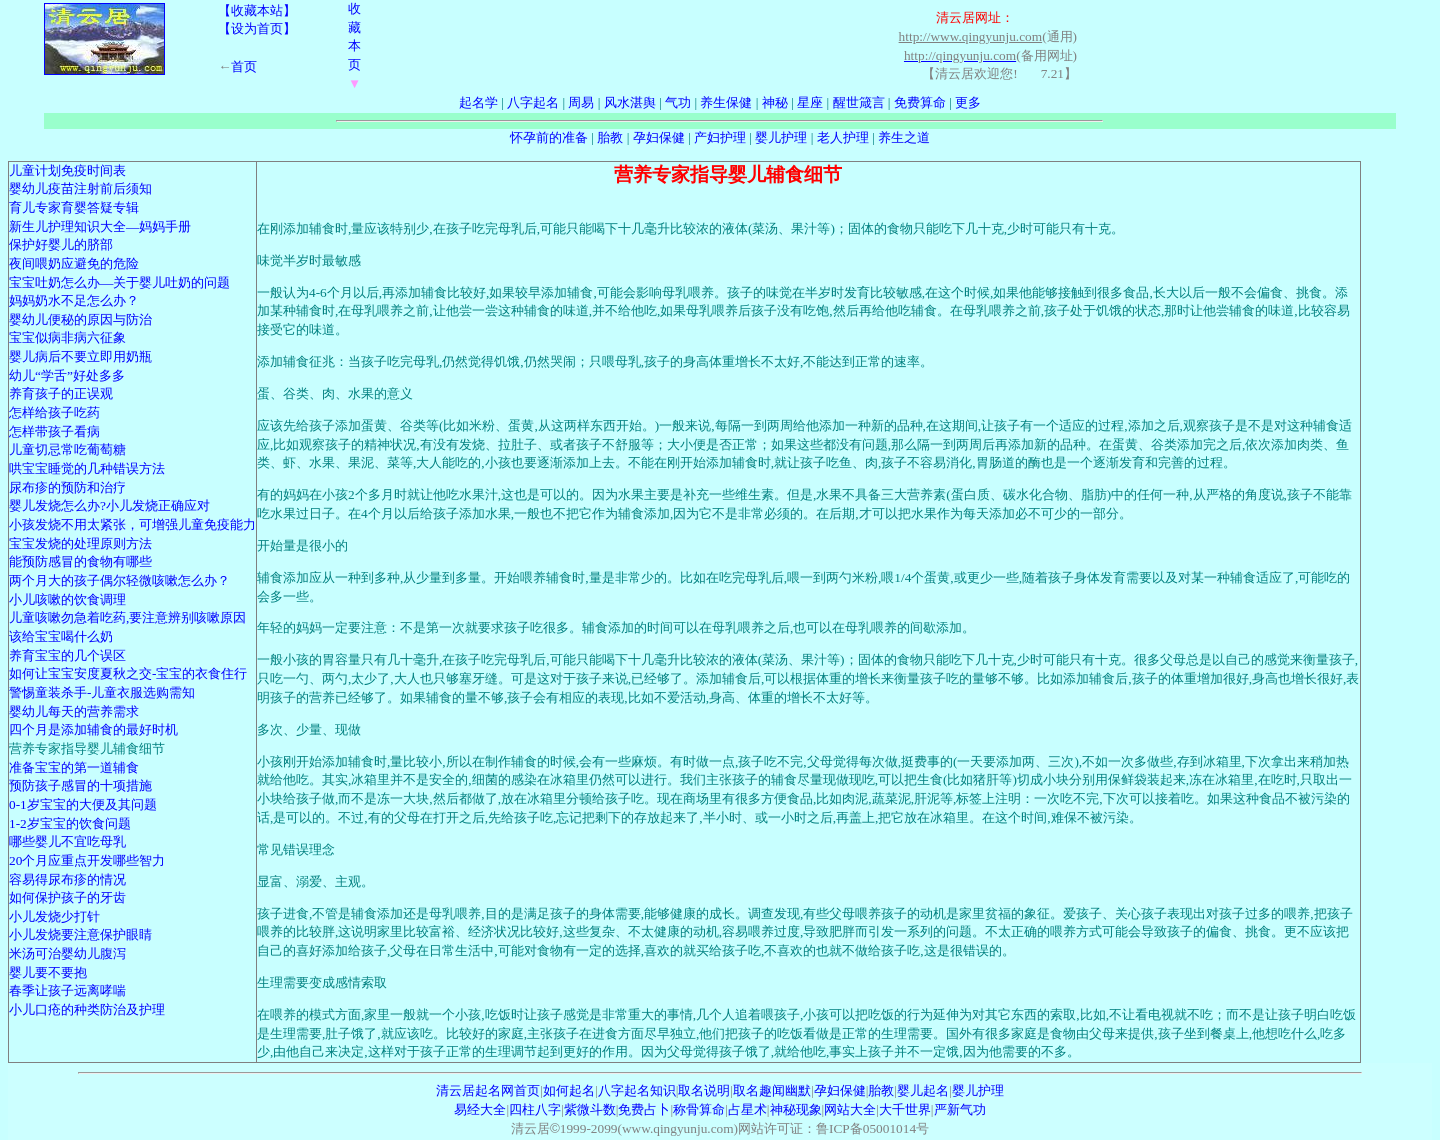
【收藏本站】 (257, 10)
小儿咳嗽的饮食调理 (67, 599)
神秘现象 (796, 1109)
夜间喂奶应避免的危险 (74, 263)
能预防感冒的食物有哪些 (80, 561)
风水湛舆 (630, 102)
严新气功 (960, 1109)
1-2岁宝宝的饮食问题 (70, 823)
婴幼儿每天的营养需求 (74, 711)
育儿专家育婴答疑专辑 (74, 207)
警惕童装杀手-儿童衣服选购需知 (102, 692)
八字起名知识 (637, 1090)
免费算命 (920, 102)
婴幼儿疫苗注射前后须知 (80, 188)
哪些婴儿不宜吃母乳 (67, 841)
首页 (244, 66)
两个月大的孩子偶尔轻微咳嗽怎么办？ (119, 580)
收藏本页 (354, 46)
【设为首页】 (257, 28)
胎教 (610, 137)
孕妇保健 (659, 137)
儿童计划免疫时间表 (67, 170)
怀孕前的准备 (549, 137)
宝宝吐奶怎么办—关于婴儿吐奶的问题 (119, 282)
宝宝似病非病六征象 (67, 337)
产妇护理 (720, 137)
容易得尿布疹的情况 (67, 879)
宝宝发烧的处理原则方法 (80, 543)
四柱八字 (535, 1109)
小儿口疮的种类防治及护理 (87, 1009)
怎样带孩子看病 (54, 431)
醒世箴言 (859, 102)
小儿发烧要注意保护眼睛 (80, 934)
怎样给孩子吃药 (54, 412)
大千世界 (905, 1109)
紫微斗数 (590, 1109)
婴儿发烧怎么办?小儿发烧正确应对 (109, 505)
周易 (581, 102)
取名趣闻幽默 (772, 1090)
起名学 (478, 102)
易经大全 (480, 1109)
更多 (968, 102)
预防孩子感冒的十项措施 (80, 785)
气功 (678, 102)
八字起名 (533, 102)
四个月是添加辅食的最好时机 (93, 729)
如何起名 (569, 1090)
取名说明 (704, 1090)
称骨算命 (699, 1109)
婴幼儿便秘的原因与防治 (80, 319)
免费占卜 (644, 1109)
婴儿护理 (781, 137)
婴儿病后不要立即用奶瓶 (80, 356)
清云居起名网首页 (488, 1090)
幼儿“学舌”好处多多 (67, 375)
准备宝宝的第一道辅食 (74, 767)
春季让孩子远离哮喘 (67, 990)
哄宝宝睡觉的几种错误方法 (87, 468)
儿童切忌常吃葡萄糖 (67, 449)
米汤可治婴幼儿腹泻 (67, 953)
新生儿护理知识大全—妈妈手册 (100, 226)
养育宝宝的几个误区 (67, 655)
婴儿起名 (923, 1090)
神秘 (775, 102)
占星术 (747, 1109)
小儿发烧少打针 (54, 916)
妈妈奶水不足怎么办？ (74, 300)
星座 (810, 102)
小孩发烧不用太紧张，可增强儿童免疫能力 (132, 524)
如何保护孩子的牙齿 (67, 897)
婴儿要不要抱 (48, 972)
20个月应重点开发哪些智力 (87, 860)
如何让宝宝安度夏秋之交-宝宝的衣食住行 (128, 673)
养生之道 (904, 137)
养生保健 (726, 102)
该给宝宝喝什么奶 (61, 636)
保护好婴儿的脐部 (61, 244)
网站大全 (850, 1109)
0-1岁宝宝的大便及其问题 (83, 804)
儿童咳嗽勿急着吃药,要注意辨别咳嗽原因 (127, 617)
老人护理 (843, 137)
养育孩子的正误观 (61, 393)
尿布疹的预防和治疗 (67, 487)
